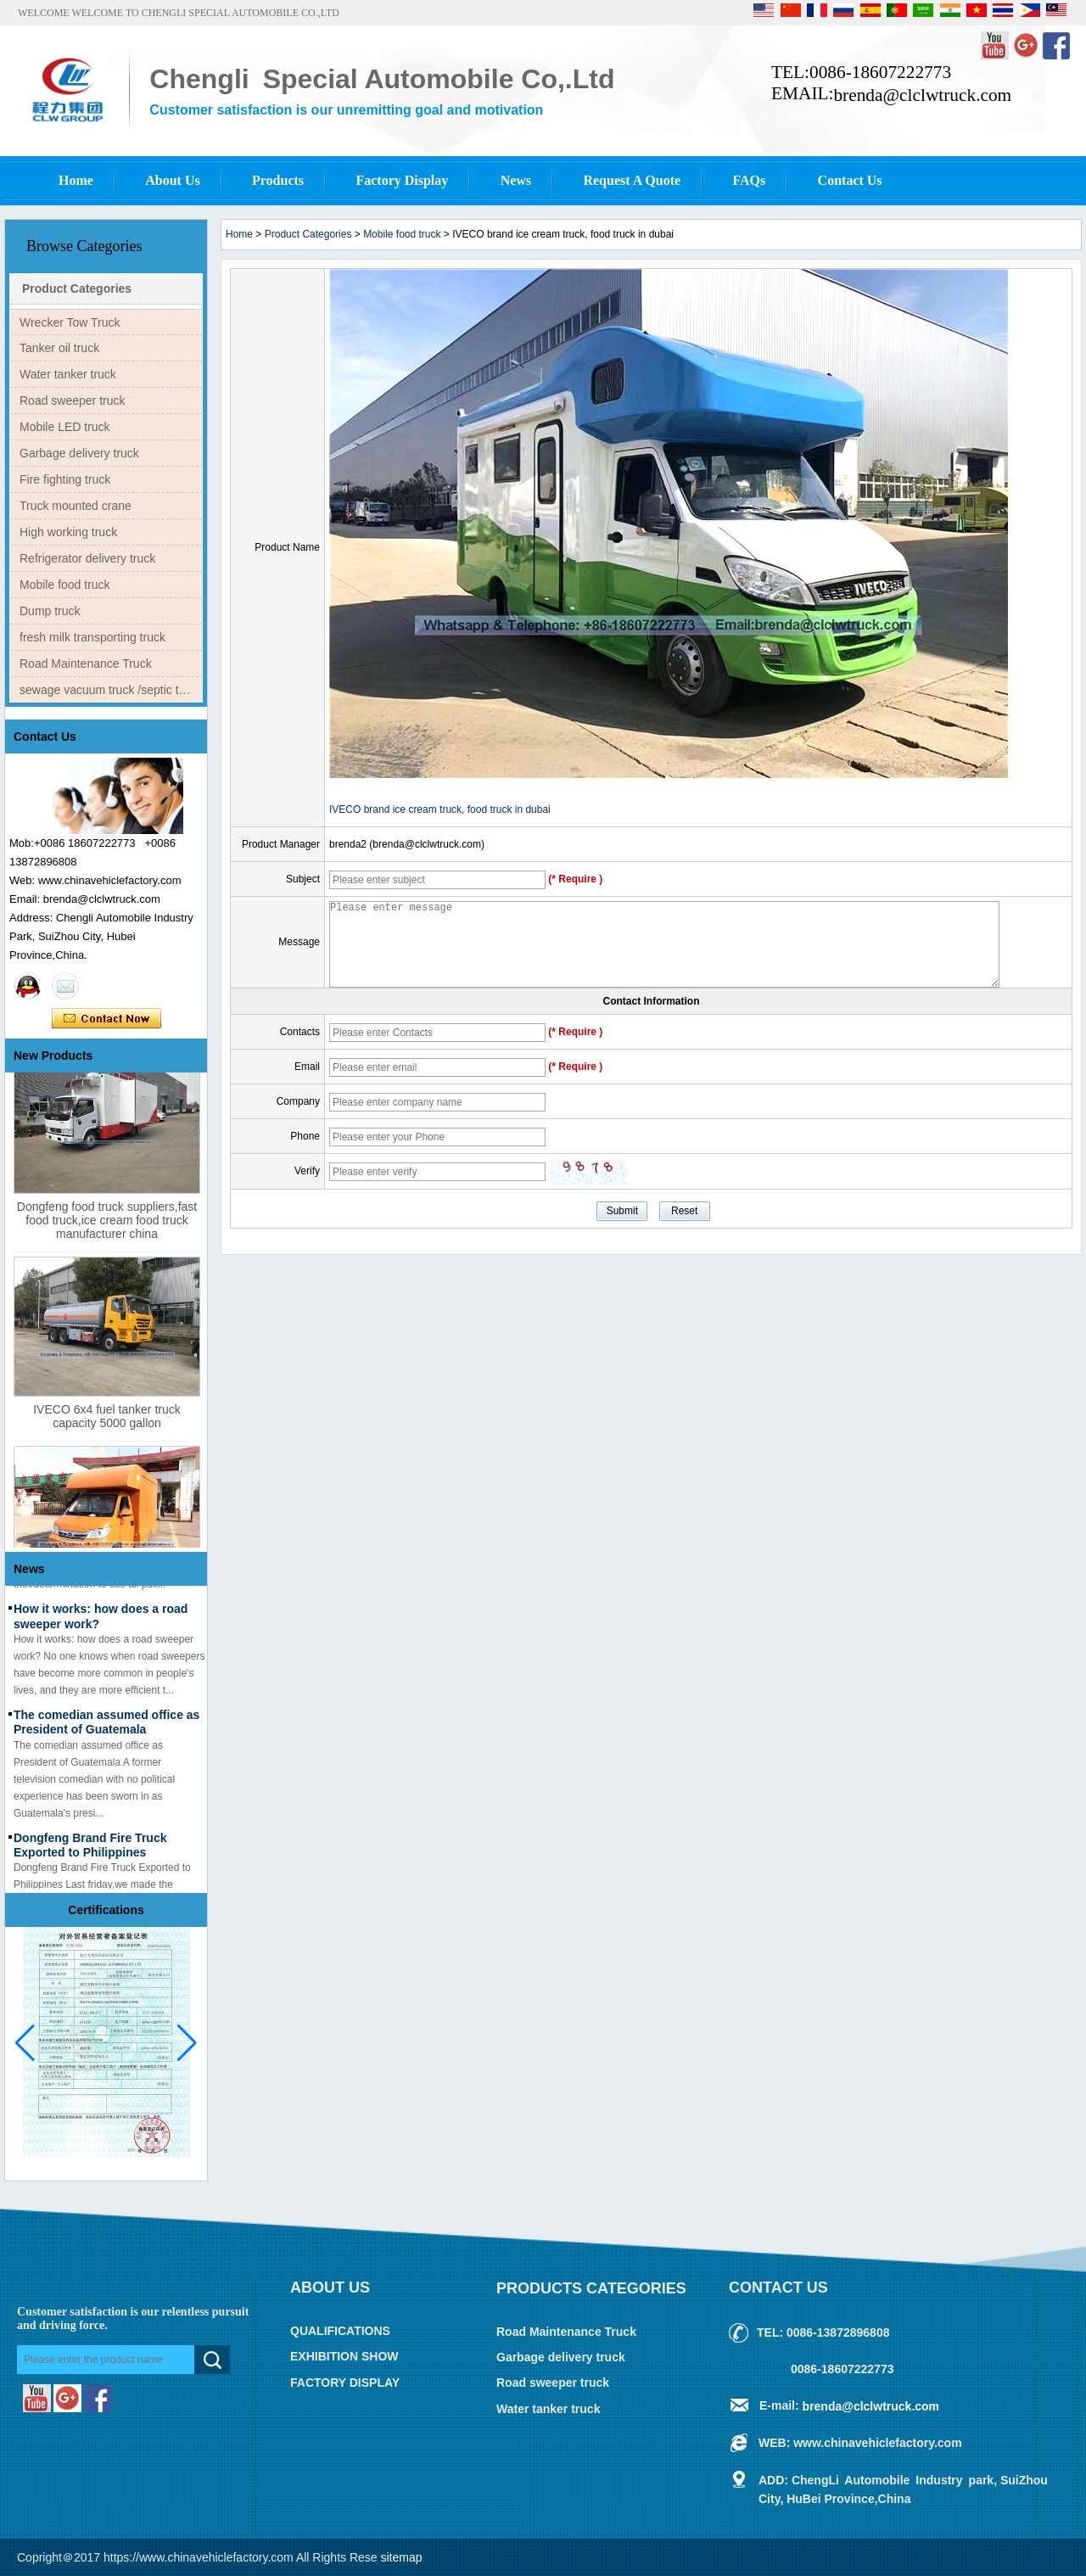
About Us (172, 180)
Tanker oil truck (59, 348)
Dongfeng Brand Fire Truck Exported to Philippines (90, 1851)
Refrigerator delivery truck (87, 558)
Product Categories (77, 288)
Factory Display (401, 180)
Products (278, 180)
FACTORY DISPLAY (345, 2382)
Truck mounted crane (76, 505)
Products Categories (591, 2288)
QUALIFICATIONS (340, 2331)
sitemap (402, 2557)
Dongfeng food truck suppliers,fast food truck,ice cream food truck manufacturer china (107, 1226)
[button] (187, 2043)
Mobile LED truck (65, 427)
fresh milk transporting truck (92, 637)
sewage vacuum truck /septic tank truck (111, 690)
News (516, 180)
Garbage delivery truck (79, 453)
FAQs (748, 180)
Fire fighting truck (65, 479)
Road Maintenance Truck (86, 663)
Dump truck (50, 611)
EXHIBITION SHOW (344, 2357)
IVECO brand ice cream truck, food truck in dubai (440, 809)
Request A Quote (631, 180)
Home (76, 180)
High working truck (68, 532)
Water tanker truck (68, 374)
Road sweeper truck (73, 400)
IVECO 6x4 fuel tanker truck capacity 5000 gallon (107, 1422)
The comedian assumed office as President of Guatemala (106, 1728)
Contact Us (850, 180)
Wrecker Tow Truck (70, 322)
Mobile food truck (65, 584)
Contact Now (106, 1019)
